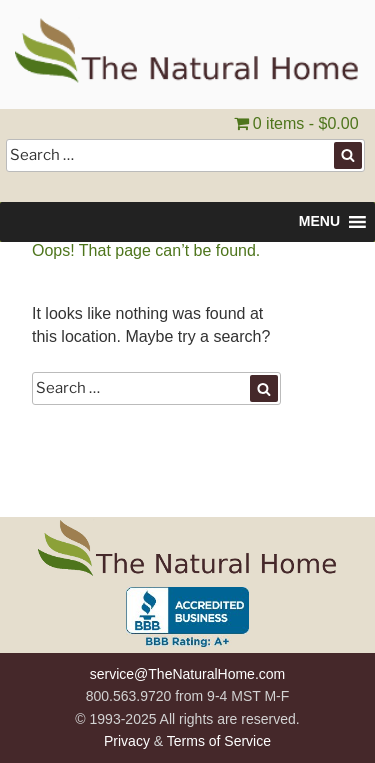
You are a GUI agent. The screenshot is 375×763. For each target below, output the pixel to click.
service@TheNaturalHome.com (188, 674)
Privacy (127, 741)
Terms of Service (219, 741)
